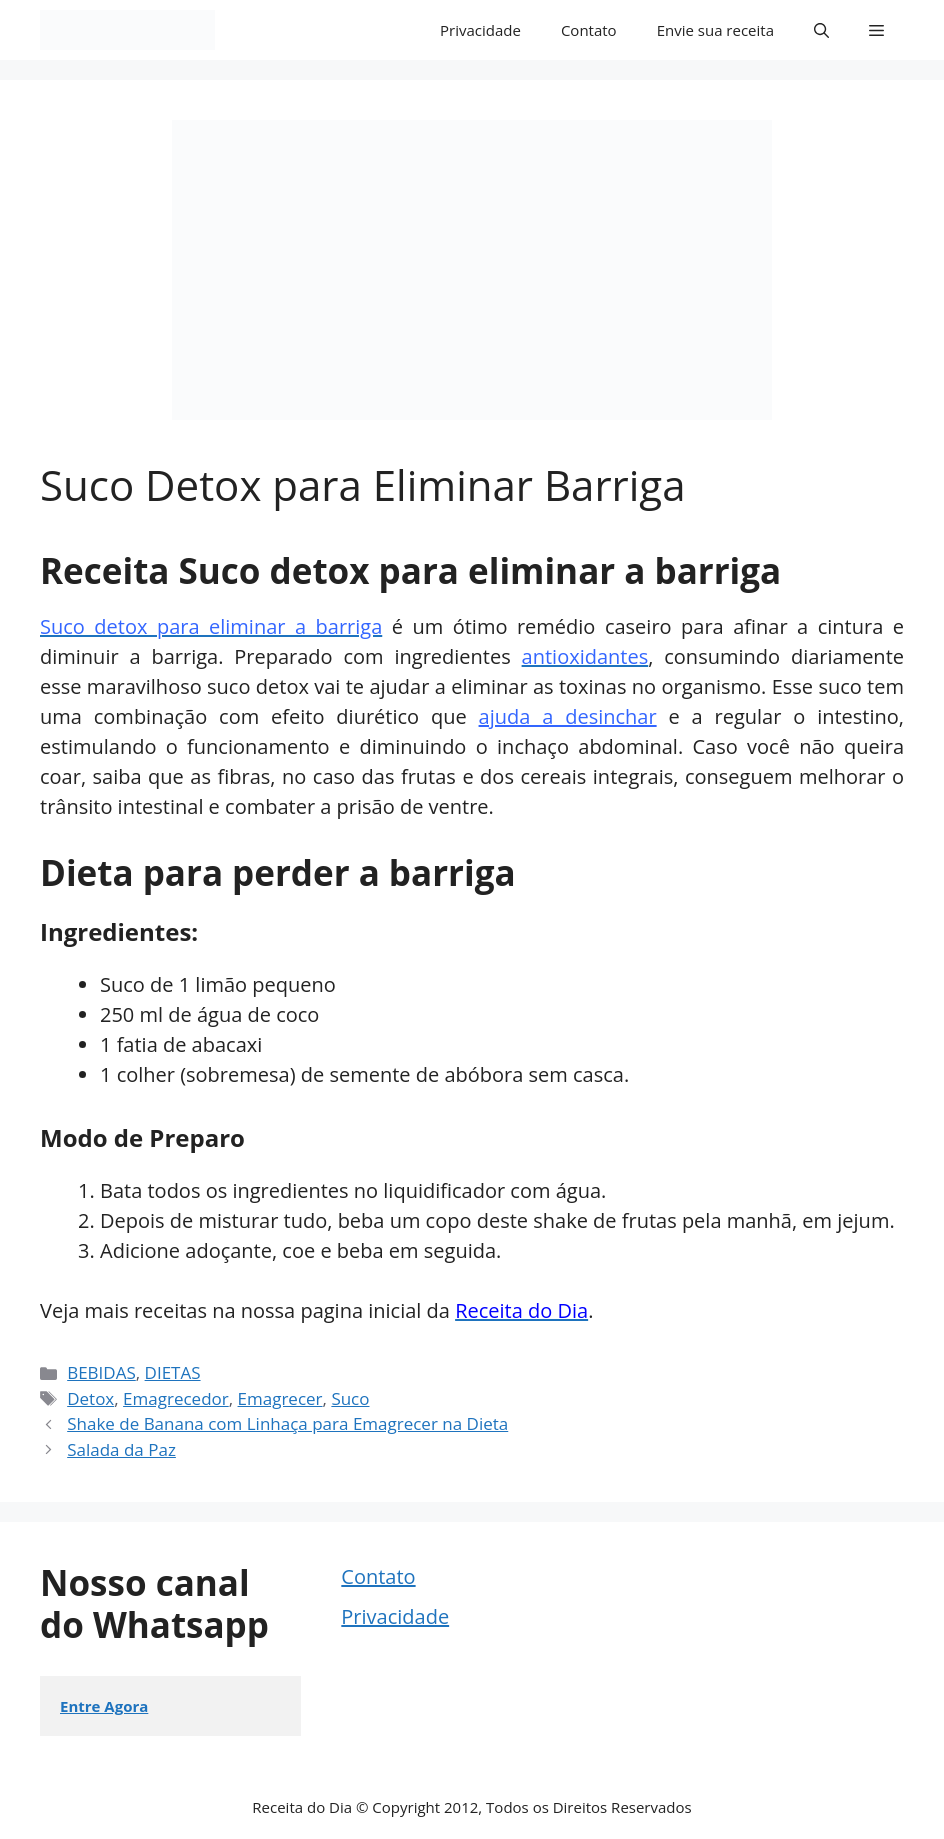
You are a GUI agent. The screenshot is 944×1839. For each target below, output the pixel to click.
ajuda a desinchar (568, 716)
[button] (821, 30)
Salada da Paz (121, 1449)
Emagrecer (280, 1398)
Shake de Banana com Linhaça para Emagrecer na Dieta (287, 1423)
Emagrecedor (176, 1398)
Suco (350, 1398)
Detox (90, 1398)
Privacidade (480, 30)
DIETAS (173, 1372)
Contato (589, 30)
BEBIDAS (101, 1372)
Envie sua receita (715, 30)
